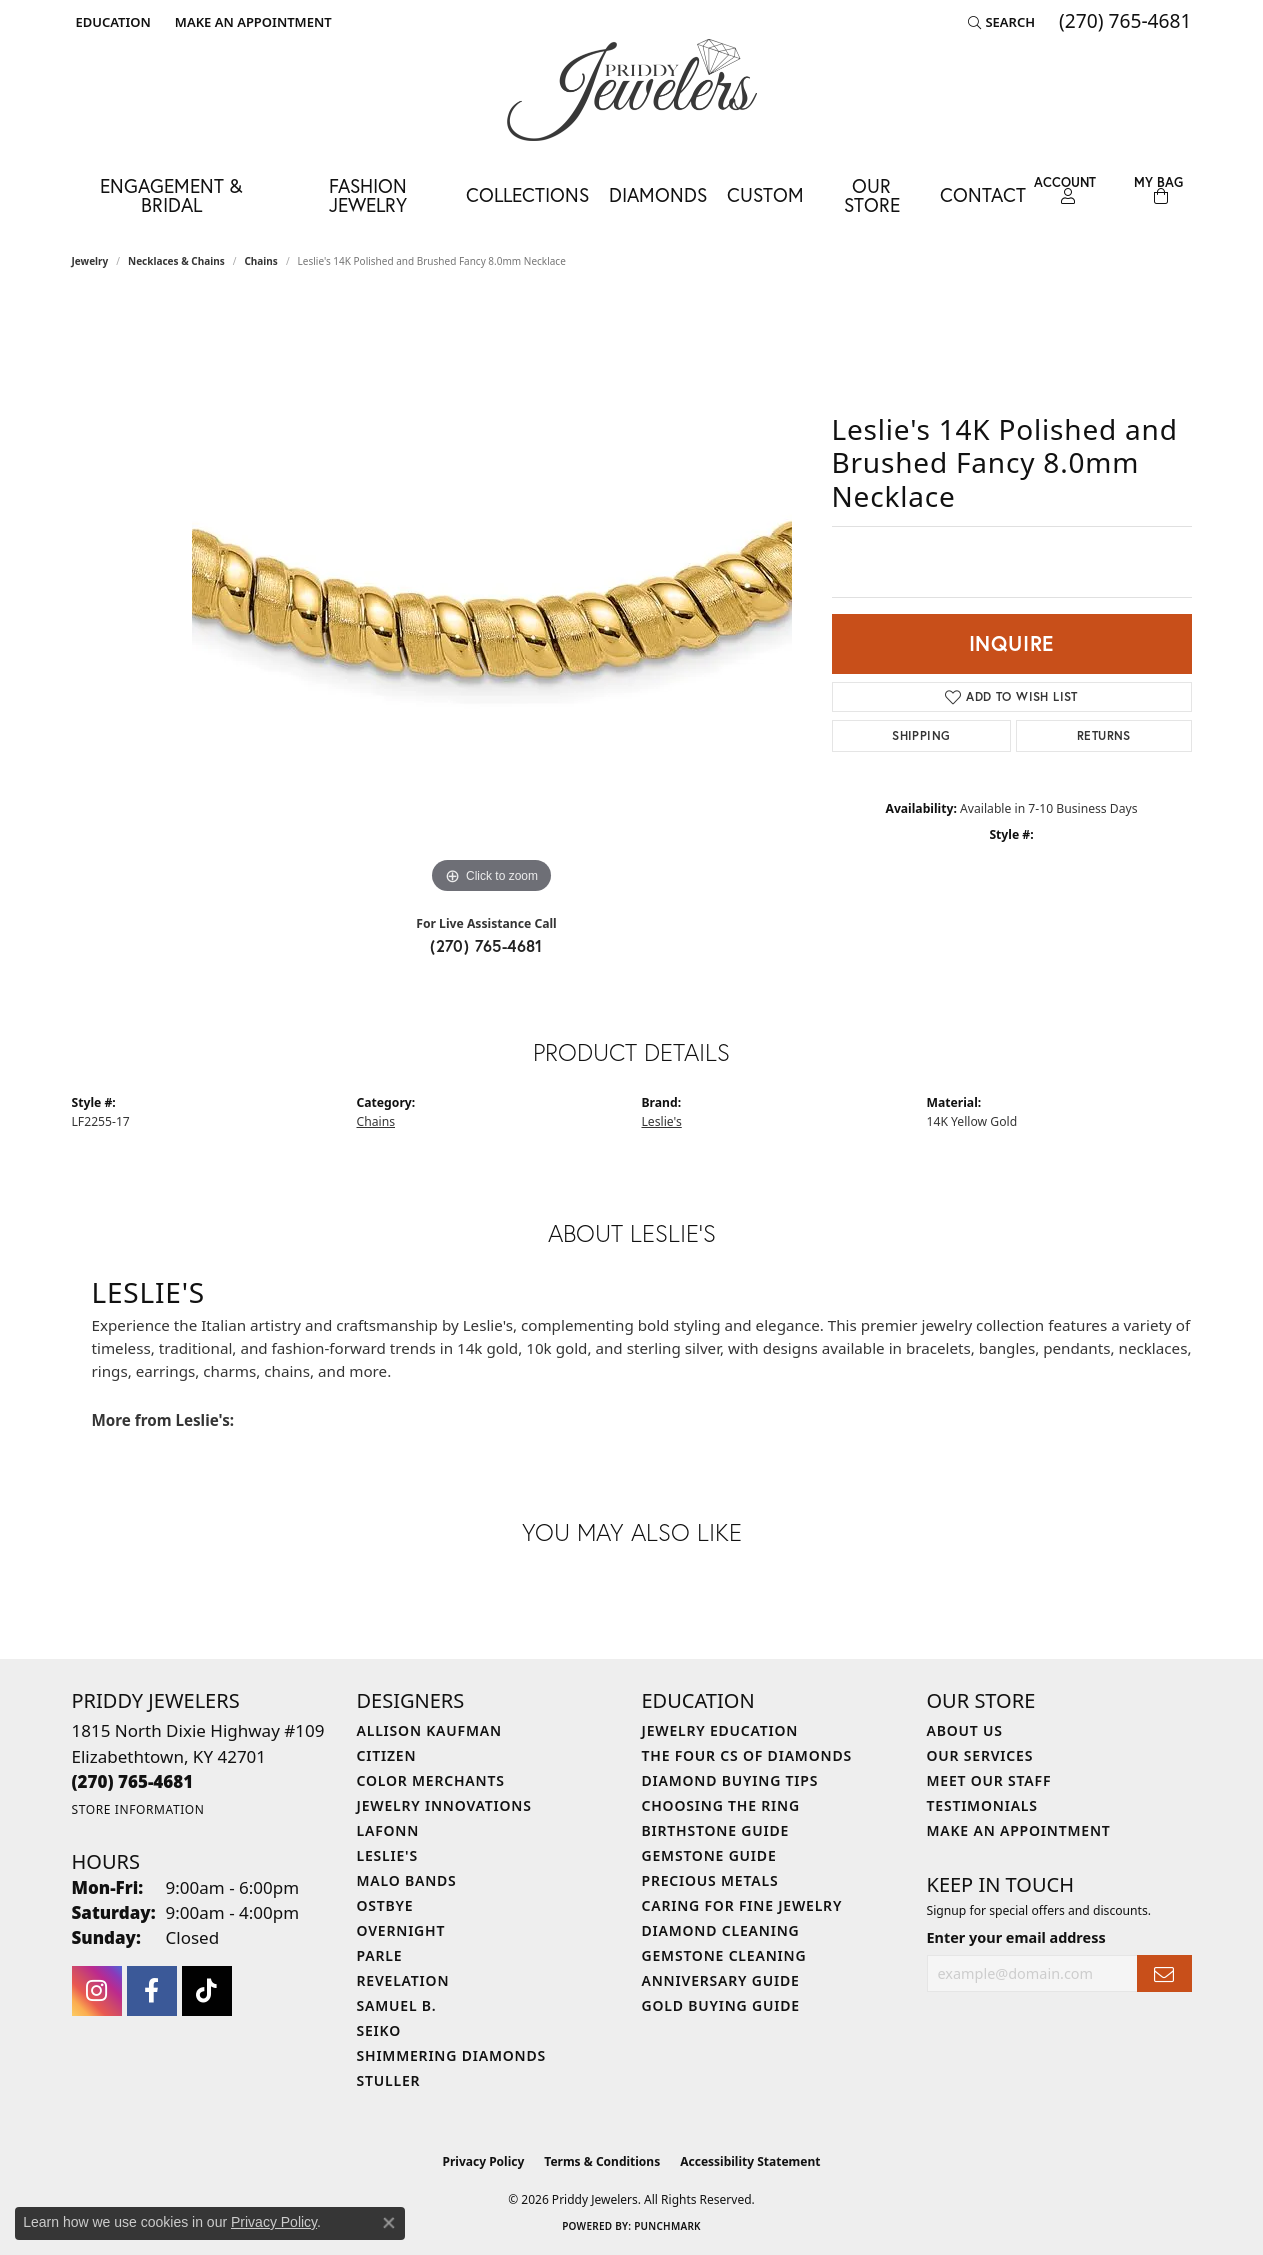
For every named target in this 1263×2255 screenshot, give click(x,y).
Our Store (872, 195)
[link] (251, 22)
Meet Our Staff (989, 1780)
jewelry (90, 261)
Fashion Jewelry (368, 195)
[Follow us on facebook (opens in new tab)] (152, 1991)
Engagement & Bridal (171, 195)
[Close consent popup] (389, 2223)
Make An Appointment (1019, 1830)
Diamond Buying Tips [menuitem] (730, 1780)
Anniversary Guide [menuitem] (721, 1980)
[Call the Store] (133, 1781)
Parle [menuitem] (380, 1955)
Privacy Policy (484, 2161)
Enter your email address (1016, 1937)
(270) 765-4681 (486, 945)
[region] (492, 599)
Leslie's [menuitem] (387, 1855)
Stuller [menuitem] (389, 2080)
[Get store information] (138, 1809)
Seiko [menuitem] (379, 2030)
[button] (111, 22)
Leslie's (662, 1121)
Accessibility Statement (750, 2161)
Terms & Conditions (602, 2161)
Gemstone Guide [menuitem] (709, 1855)
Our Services (980, 1755)
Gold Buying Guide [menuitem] (721, 2005)
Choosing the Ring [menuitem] (721, 1805)
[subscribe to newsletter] (1164, 1973)
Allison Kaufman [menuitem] (429, 1730)
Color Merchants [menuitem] (431, 1780)
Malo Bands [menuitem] (407, 1880)
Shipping (921, 735)
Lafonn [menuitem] (388, 1830)
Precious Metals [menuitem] (710, 1880)
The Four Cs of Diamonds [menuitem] (747, 1755)
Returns (1104, 735)
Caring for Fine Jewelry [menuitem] (742, 1905)
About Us (965, 1730)
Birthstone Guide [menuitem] (716, 1830)
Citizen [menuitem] (387, 1755)
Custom (765, 194)
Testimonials (982, 1805)
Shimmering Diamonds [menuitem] (452, 2055)
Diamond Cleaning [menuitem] (721, 1930)
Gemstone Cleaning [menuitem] (724, 1955)
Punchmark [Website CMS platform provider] (667, 2226)
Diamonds (658, 194)
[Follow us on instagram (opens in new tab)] (97, 1991)
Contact (983, 194)
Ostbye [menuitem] (385, 1905)
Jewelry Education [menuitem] (720, 1730)
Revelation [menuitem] (403, 1980)
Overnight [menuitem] (401, 1930)
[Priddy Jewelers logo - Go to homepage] (632, 90)
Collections (527, 194)
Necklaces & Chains (176, 261)
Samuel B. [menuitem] (397, 2005)
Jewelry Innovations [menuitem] (444, 1805)
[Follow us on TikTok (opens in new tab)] (207, 1991)
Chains (260, 261)
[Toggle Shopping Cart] (1158, 190)
